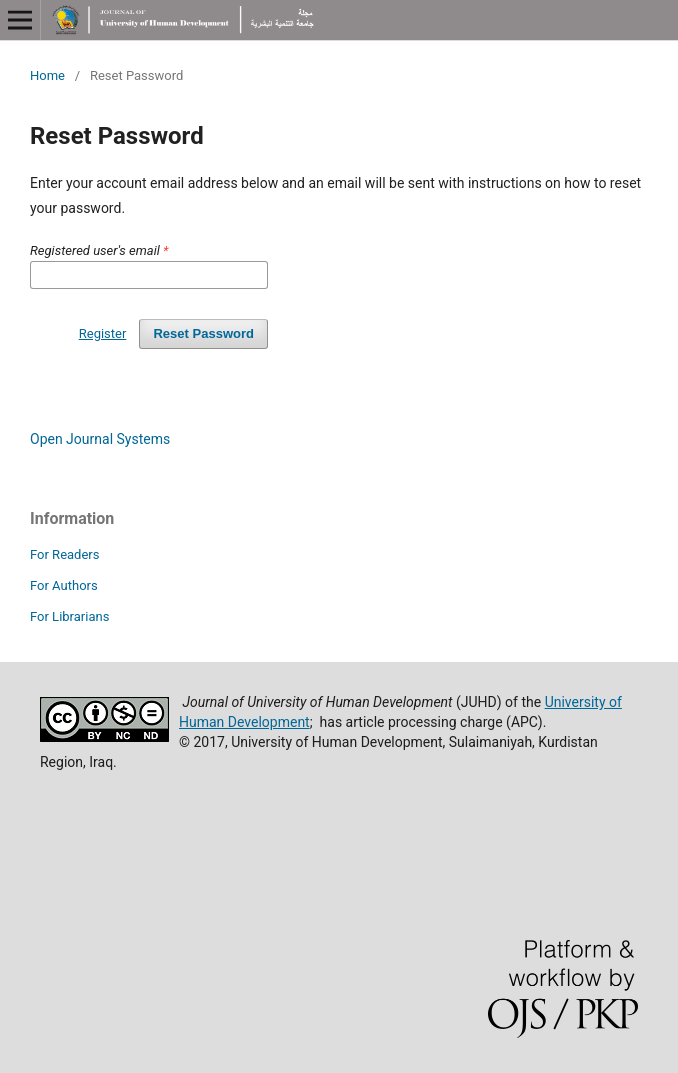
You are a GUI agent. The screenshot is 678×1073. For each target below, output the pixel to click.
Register (103, 333)
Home (47, 75)
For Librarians (69, 616)
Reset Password (203, 333)
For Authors (64, 585)
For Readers (65, 554)
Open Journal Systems (100, 439)
